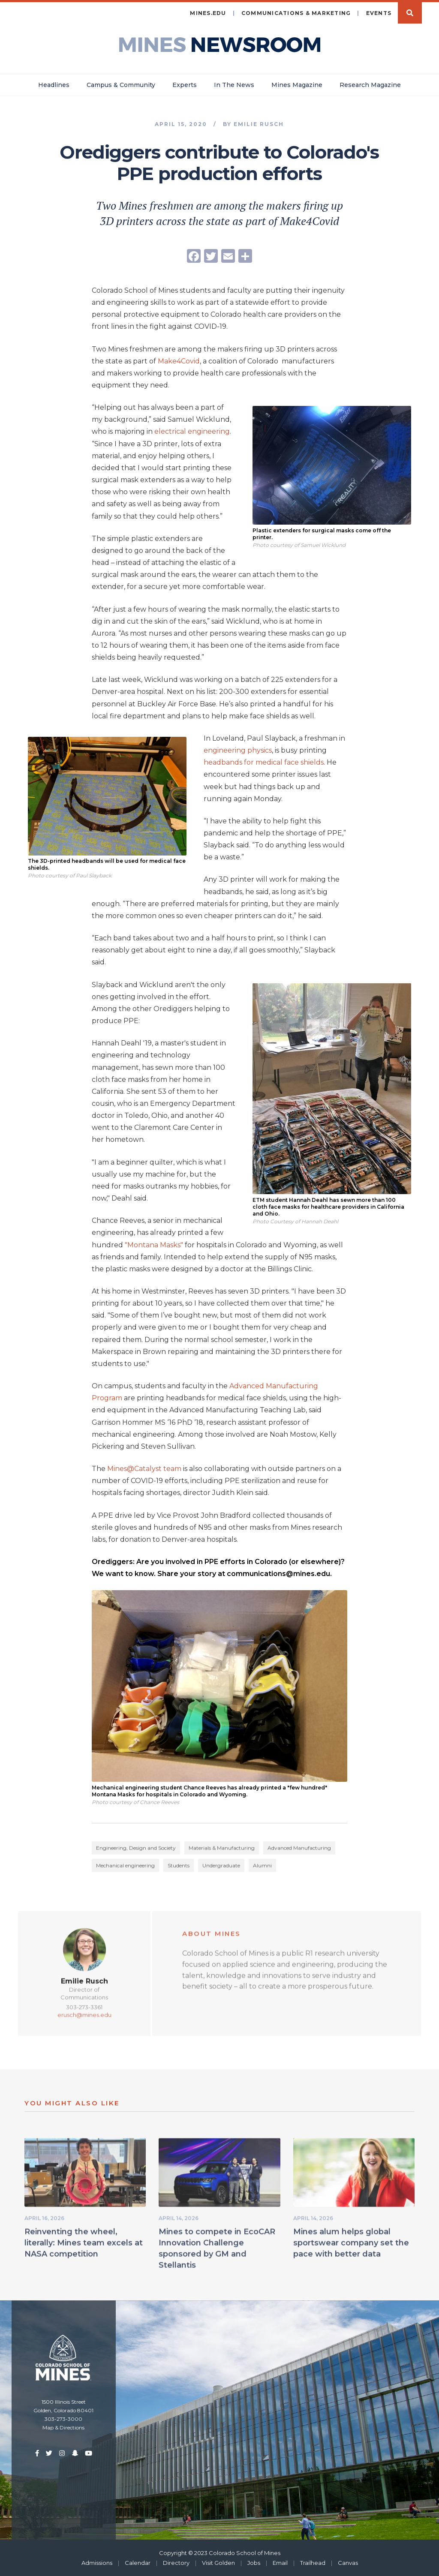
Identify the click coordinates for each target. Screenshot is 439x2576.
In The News (234, 84)
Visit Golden (218, 2562)
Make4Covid (179, 361)
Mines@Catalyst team (144, 1468)
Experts (184, 84)
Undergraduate (221, 1868)
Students (178, 1868)
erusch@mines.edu (84, 2017)
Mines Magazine (296, 84)
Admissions (96, 2562)
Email (280, 2562)
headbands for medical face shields (264, 762)
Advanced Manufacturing (299, 1851)
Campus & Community (121, 84)
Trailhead (312, 2562)
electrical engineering (192, 431)
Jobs (253, 2562)
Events (379, 12)
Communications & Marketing (296, 12)
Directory (176, 2562)
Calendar (137, 2562)
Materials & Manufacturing (222, 1851)
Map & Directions (63, 2427)
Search (410, 12)
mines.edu (208, 12)
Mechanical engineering (125, 1868)
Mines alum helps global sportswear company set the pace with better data (351, 2246)
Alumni (262, 1868)
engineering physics (238, 750)
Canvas (348, 2562)
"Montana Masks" (154, 1244)
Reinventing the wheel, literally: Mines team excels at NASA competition (83, 2246)
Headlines (53, 84)
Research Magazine (370, 84)
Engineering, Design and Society (136, 1851)
